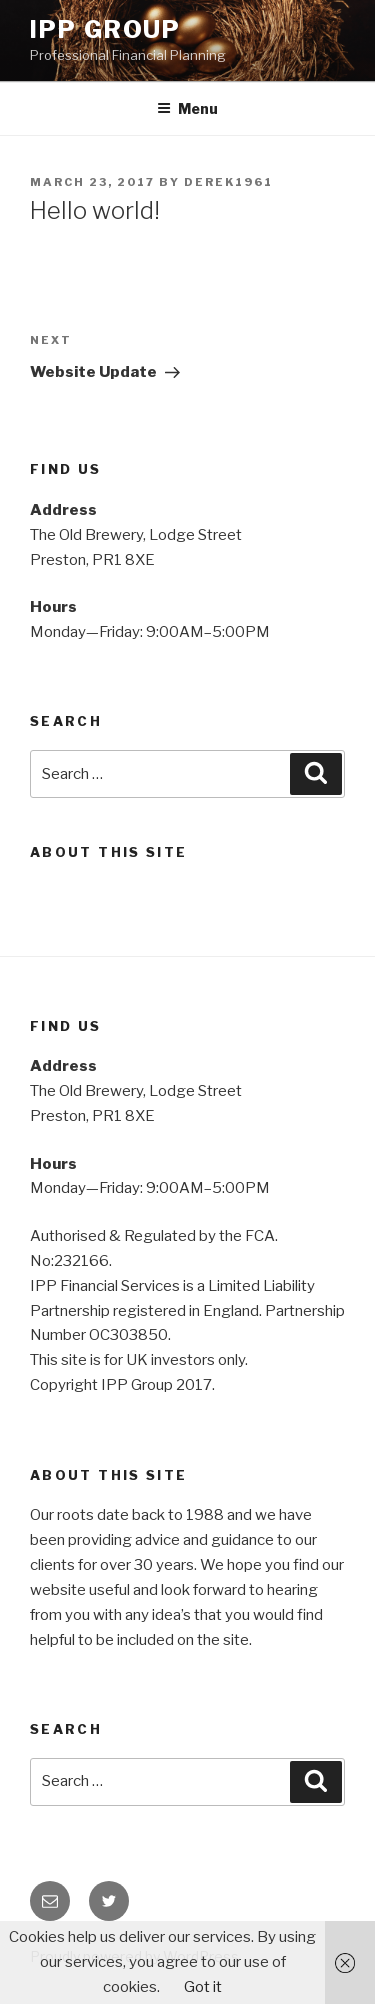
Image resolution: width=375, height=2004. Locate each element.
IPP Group (105, 29)
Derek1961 (228, 182)
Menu (187, 108)
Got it (203, 1987)
